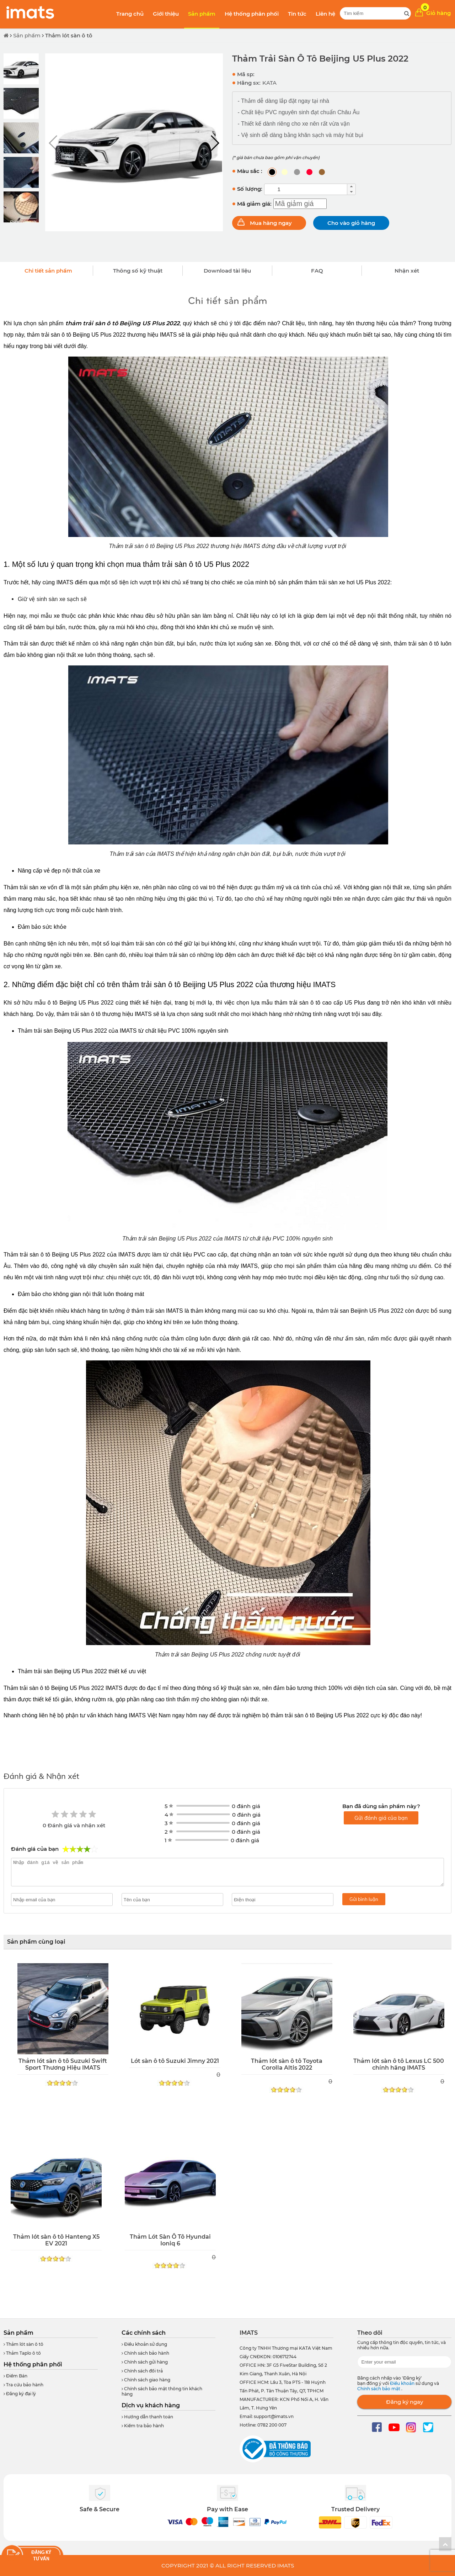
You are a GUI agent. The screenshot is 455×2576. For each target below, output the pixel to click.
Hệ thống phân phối (252, 13)
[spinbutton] (306, 189)
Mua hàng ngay (271, 223)
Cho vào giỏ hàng (351, 223)
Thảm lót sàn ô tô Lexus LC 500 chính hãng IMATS (398, 2064)
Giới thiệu (166, 13)
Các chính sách (144, 2332)
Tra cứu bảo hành (23, 2384)
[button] (214, 143)
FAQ (317, 270)
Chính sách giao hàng (146, 2379)
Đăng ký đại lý (20, 2393)
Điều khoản (403, 2383)
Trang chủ (130, 13)
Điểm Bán (15, 2376)
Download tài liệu (227, 270)
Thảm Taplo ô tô (22, 2353)
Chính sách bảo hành (145, 2353)
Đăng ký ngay (404, 2401)
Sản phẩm (201, 13)
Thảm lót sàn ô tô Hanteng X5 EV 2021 (56, 2240)
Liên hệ (325, 13)
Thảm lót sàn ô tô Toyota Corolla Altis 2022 (286, 2064)
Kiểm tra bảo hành (143, 2425)
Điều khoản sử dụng (144, 2344)
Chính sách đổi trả (142, 2371)
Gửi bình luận (363, 1899)
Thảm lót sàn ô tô (68, 35)
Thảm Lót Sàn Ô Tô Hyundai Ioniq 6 (170, 2240)
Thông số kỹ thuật (137, 270)
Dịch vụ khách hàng (151, 2405)
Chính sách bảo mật (379, 2388)
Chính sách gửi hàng (145, 2362)
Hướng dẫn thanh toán (147, 2416)
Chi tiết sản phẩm (48, 270)
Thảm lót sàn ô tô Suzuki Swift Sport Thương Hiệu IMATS (62, 2064)
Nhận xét (407, 270)
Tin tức (297, 13)
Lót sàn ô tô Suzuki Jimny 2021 (175, 2061)
